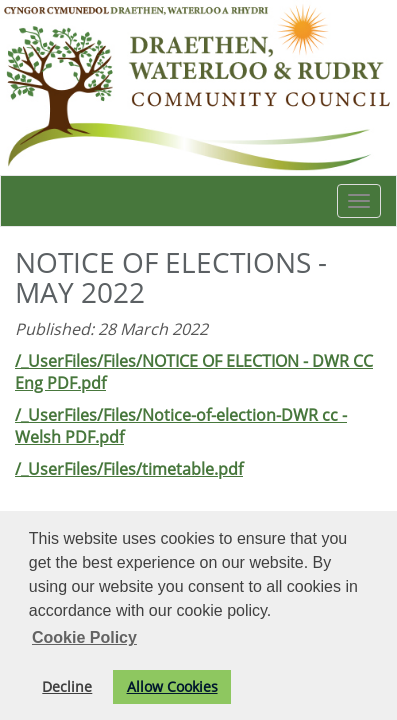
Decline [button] (67, 686)
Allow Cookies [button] (172, 686)
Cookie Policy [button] (84, 637)
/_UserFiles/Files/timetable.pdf (129, 469)
